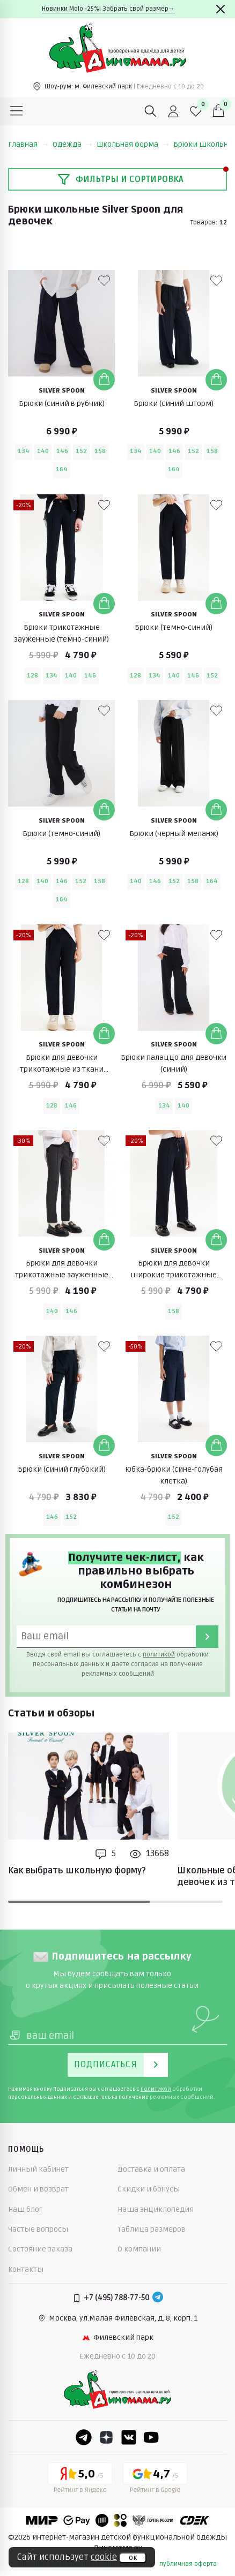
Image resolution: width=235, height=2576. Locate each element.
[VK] (128, 2437)
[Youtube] (151, 2437)
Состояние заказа (40, 2249)
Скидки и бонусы (149, 2189)
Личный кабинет (38, 2169)
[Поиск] (150, 111)
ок (133, 2558)
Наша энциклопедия (156, 2209)
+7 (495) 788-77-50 (117, 2297)
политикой (159, 1655)
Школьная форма (133, 144)
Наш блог (25, 2209)
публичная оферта (188, 2564)
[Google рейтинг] (155, 2479)
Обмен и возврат (38, 2189)
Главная (28, 144)
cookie (104, 2557)
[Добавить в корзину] (104, 379)
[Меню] (16, 111)
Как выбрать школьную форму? (77, 1870)
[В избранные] (104, 280)
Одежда (72, 144)
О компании (139, 2249)
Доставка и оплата (151, 2169)
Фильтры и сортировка (120, 179)
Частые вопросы (38, 2229)
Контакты (25, 2269)
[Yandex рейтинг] (80, 2479)
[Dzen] (106, 2437)
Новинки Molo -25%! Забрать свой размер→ (108, 9)
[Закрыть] (220, 9)
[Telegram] (157, 2298)
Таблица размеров (152, 2229)
